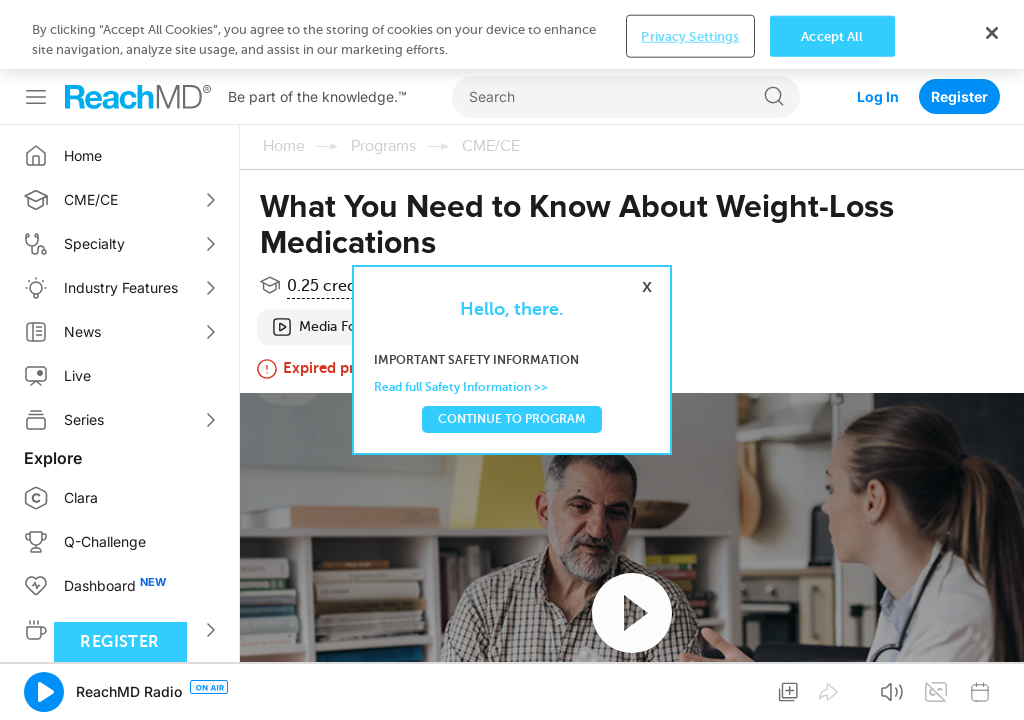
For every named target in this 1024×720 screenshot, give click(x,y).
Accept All (832, 35)
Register (959, 96)
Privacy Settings (690, 35)
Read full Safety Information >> (461, 387)
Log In (878, 96)
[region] (512, 34)
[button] (44, 692)
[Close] (992, 33)
